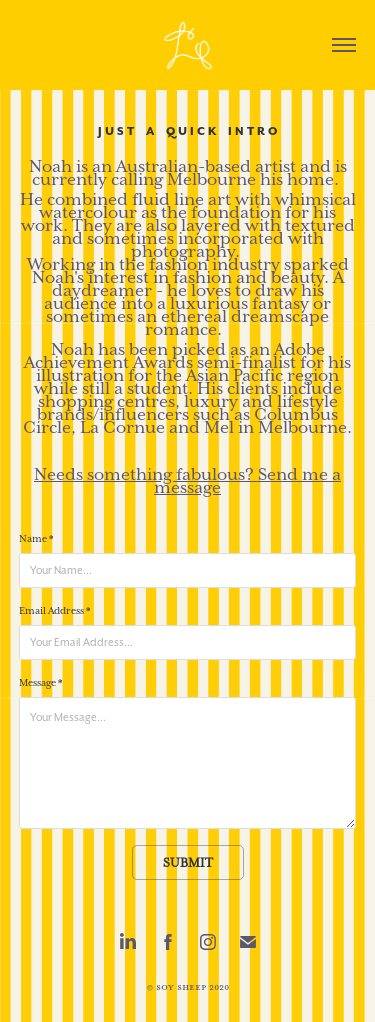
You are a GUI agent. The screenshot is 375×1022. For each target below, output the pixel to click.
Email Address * (54, 611)
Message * (40, 683)
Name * (36, 539)
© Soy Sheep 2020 (188, 987)
